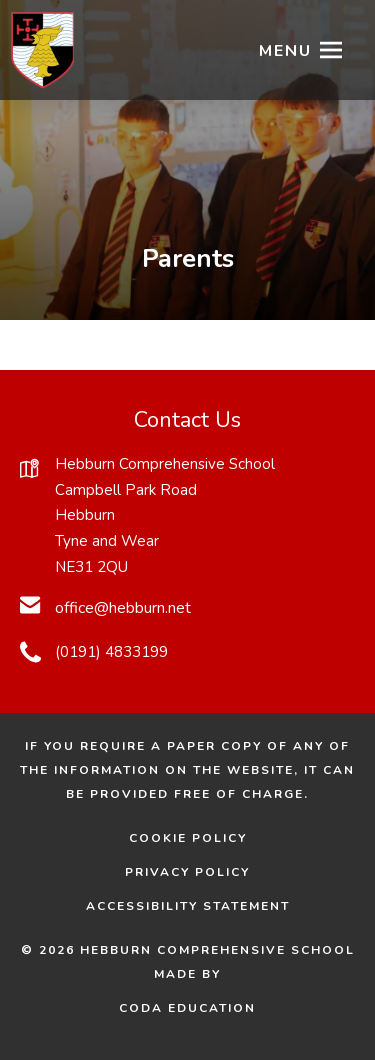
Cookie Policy (188, 838)
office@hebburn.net (123, 608)
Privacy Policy (187, 872)
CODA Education (216, 1008)
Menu (285, 51)
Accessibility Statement (188, 906)
